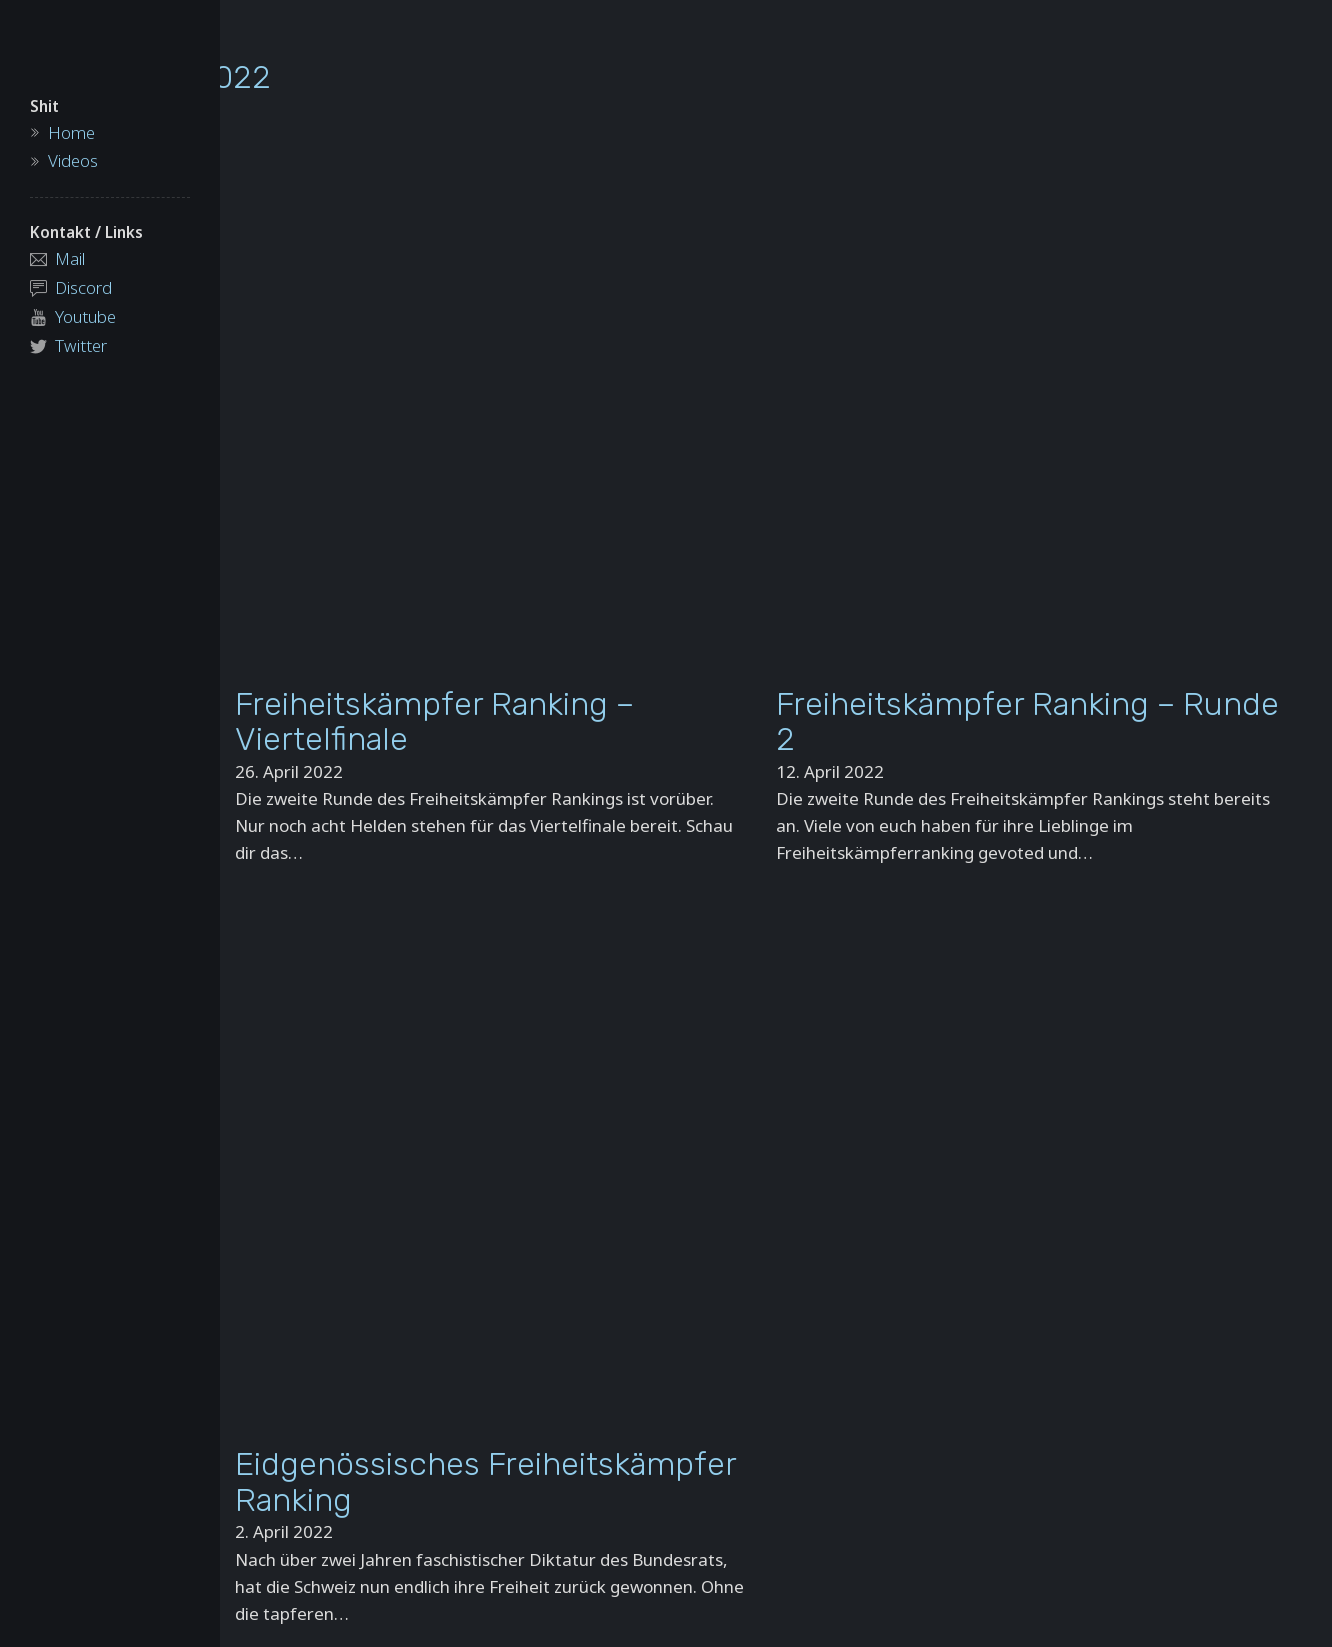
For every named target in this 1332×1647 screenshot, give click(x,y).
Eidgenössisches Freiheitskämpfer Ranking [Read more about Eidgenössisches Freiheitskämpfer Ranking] (485, 1482)
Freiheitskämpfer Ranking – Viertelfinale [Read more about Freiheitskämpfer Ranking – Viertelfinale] (434, 722)
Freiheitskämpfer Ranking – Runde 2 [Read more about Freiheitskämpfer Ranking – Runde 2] (1027, 722)
